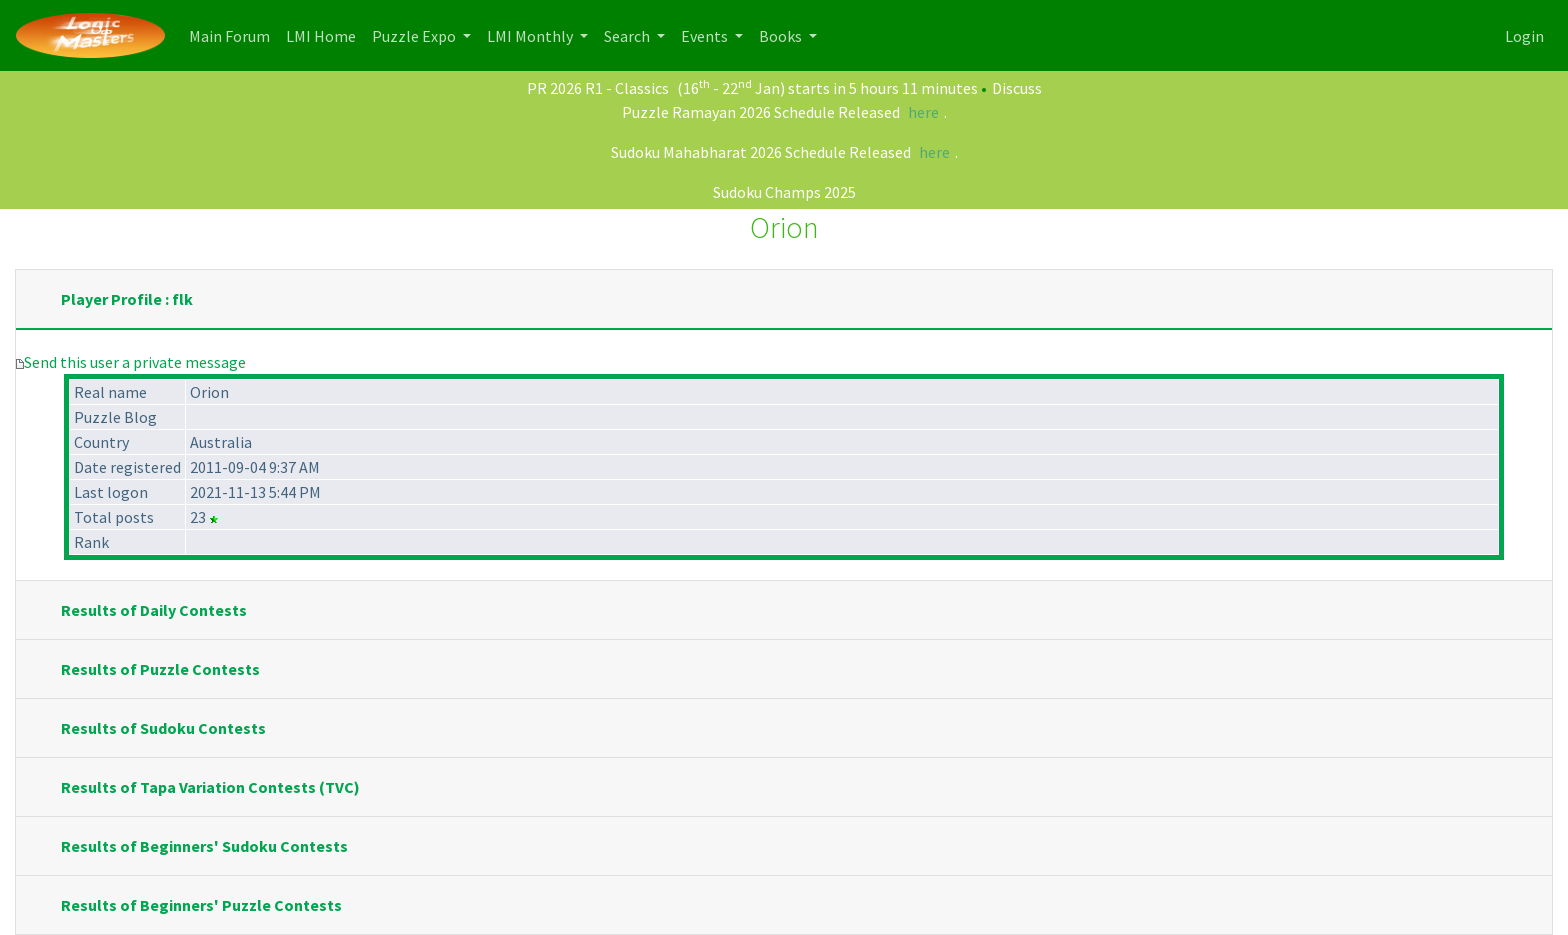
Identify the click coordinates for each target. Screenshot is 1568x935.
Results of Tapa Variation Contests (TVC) (210, 787)
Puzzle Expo (415, 36)
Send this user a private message (135, 362)
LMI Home (325, 34)
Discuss (1017, 88)
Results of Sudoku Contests (163, 728)
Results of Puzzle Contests (160, 669)
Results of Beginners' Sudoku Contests (204, 846)
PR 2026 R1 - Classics (598, 88)
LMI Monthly (531, 36)
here (923, 112)
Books (782, 36)
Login (1524, 36)
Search (628, 36)
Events (706, 36)
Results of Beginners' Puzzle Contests (201, 905)
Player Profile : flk (127, 299)
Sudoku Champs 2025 (784, 192)
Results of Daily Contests (154, 610)
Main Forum (233, 34)
